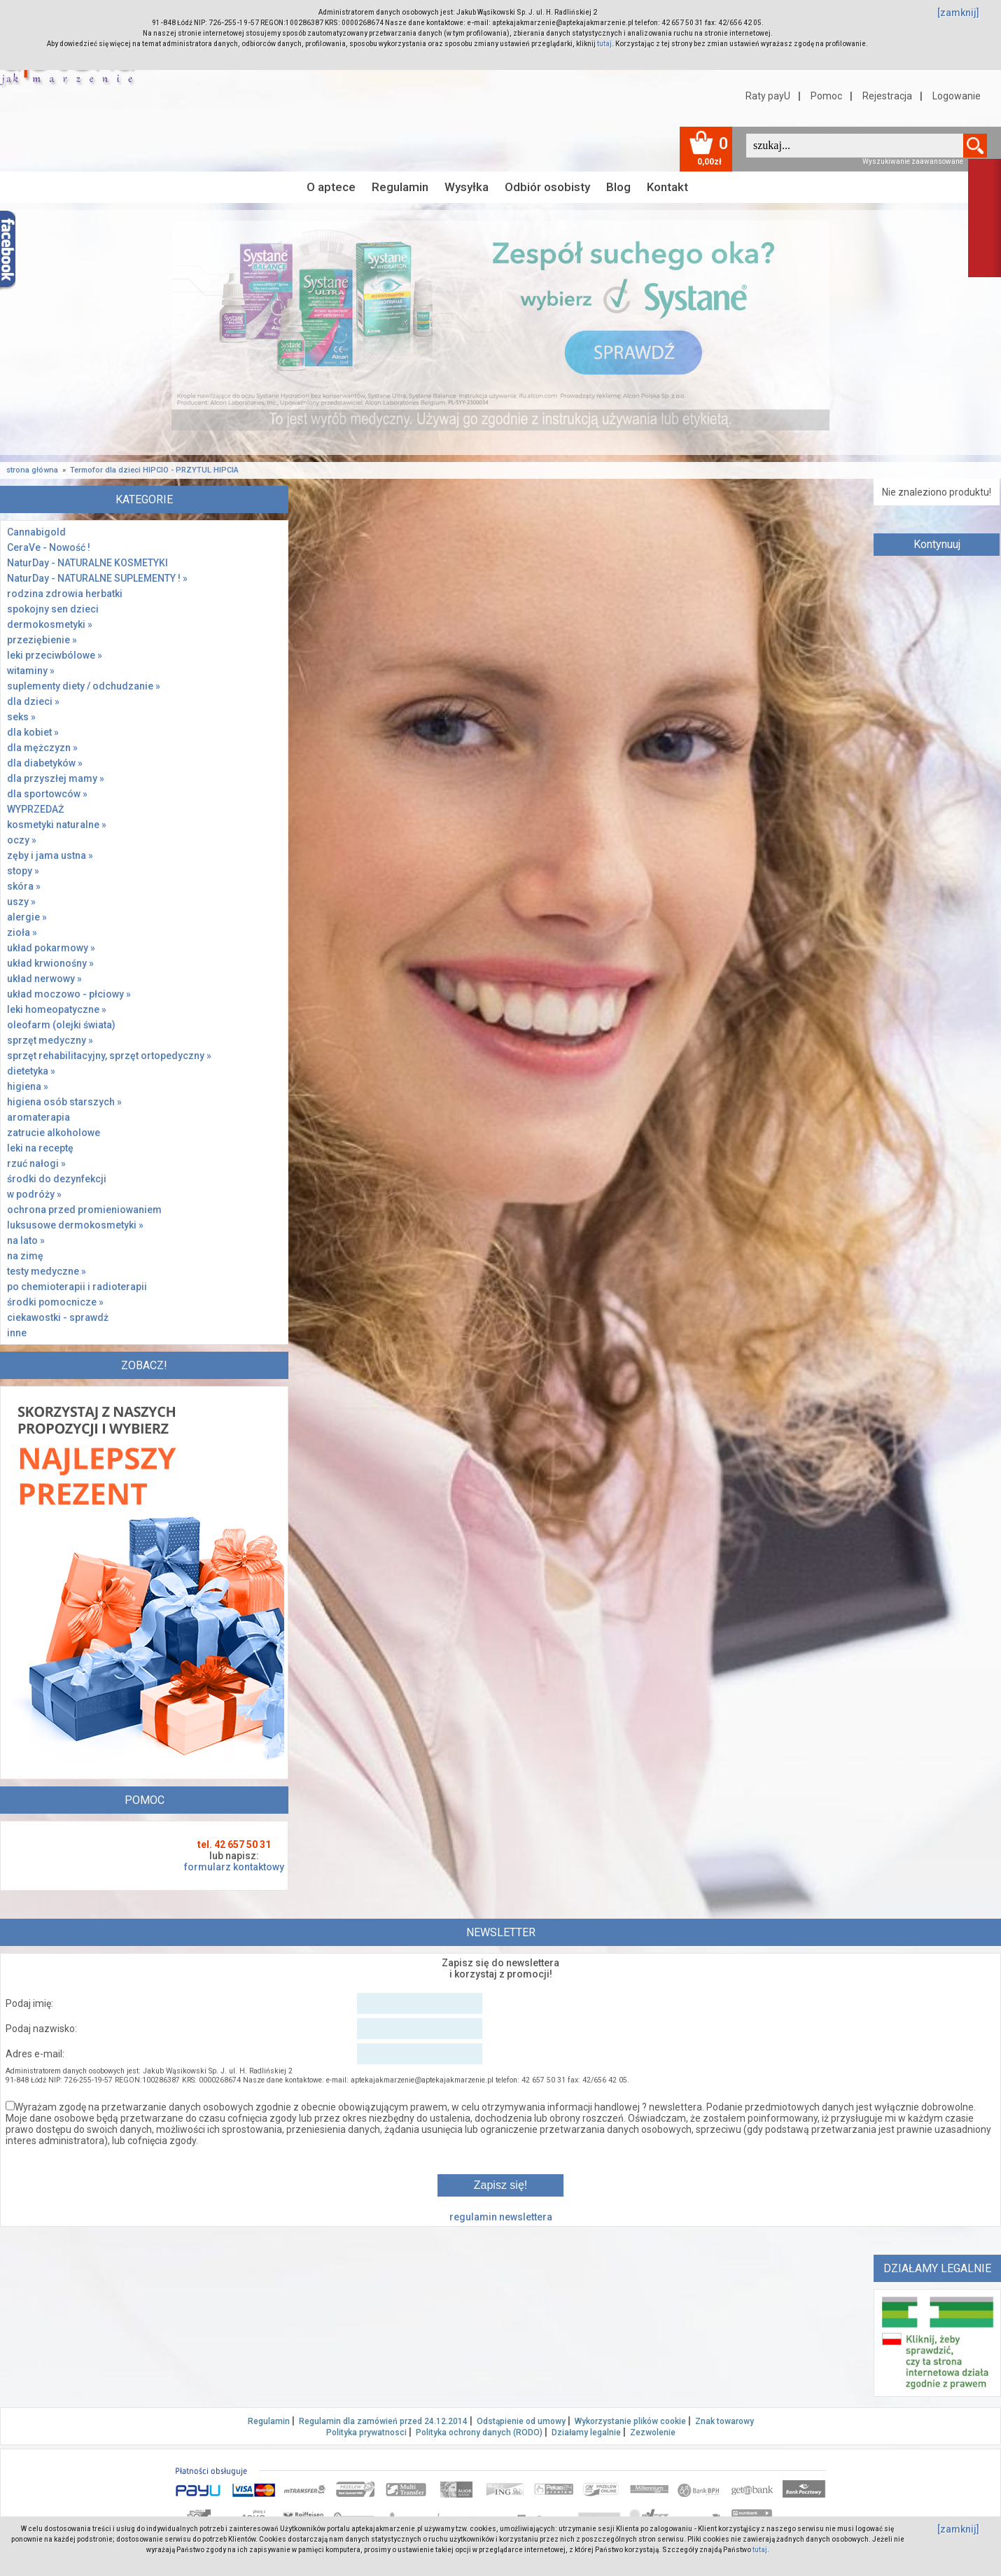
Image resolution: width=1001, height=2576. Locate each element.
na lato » (26, 1240)
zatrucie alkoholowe (53, 1132)
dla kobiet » (33, 732)
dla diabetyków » (45, 763)
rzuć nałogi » (36, 1163)
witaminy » (31, 670)
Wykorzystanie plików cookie (630, 2421)
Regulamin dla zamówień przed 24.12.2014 (383, 2421)
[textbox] (854, 146)
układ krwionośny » (50, 963)
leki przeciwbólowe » (54, 655)
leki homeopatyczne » (56, 1009)
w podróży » (34, 1194)
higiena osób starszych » (64, 1101)
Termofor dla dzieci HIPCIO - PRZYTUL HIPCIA (154, 470)
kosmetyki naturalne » (56, 824)
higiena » (27, 1086)
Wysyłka (466, 187)
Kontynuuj (936, 544)
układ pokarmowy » (51, 947)
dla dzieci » (33, 701)
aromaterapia (38, 1117)
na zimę (25, 1255)
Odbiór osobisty (547, 187)
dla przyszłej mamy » (55, 778)
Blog (618, 187)
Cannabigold (36, 532)
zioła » (22, 932)
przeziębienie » (42, 639)
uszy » (21, 901)
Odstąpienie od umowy (521, 2421)
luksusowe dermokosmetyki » (75, 1225)
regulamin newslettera (500, 2216)
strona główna (32, 470)
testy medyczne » (46, 1271)
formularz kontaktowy (234, 1866)
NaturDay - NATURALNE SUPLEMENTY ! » (97, 578)
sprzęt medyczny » (50, 1040)
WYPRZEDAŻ (35, 809)
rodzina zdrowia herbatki (64, 593)
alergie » (27, 917)
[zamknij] (958, 12)
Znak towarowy (724, 2421)
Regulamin (400, 187)
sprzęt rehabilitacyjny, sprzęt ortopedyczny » (109, 1055)
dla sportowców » (47, 793)
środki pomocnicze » (55, 1302)
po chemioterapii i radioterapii (77, 1286)
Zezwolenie (653, 2432)
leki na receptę (40, 1148)
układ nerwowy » (44, 978)
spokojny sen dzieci (53, 609)
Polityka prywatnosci (366, 2432)
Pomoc (826, 96)
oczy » (21, 840)
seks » (21, 716)
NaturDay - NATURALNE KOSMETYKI (87, 562)
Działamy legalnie (586, 2432)
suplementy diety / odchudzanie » (83, 686)
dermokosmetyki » (49, 624)
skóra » (24, 886)
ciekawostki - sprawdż (57, 1317)
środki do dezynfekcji (56, 1178)
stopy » (23, 870)
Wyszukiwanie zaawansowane (912, 161)
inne (17, 1332)
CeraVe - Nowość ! (48, 547)
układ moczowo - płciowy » (69, 994)
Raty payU (768, 96)
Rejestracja (887, 96)
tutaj (604, 44)
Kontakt (667, 187)
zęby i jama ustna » (50, 855)
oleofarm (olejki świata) (61, 1024)
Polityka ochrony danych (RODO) (479, 2432)
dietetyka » (31, 1071)
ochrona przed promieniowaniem (84, 1209)
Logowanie (956, 96)
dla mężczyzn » (42, 747)
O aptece (331, 187)
